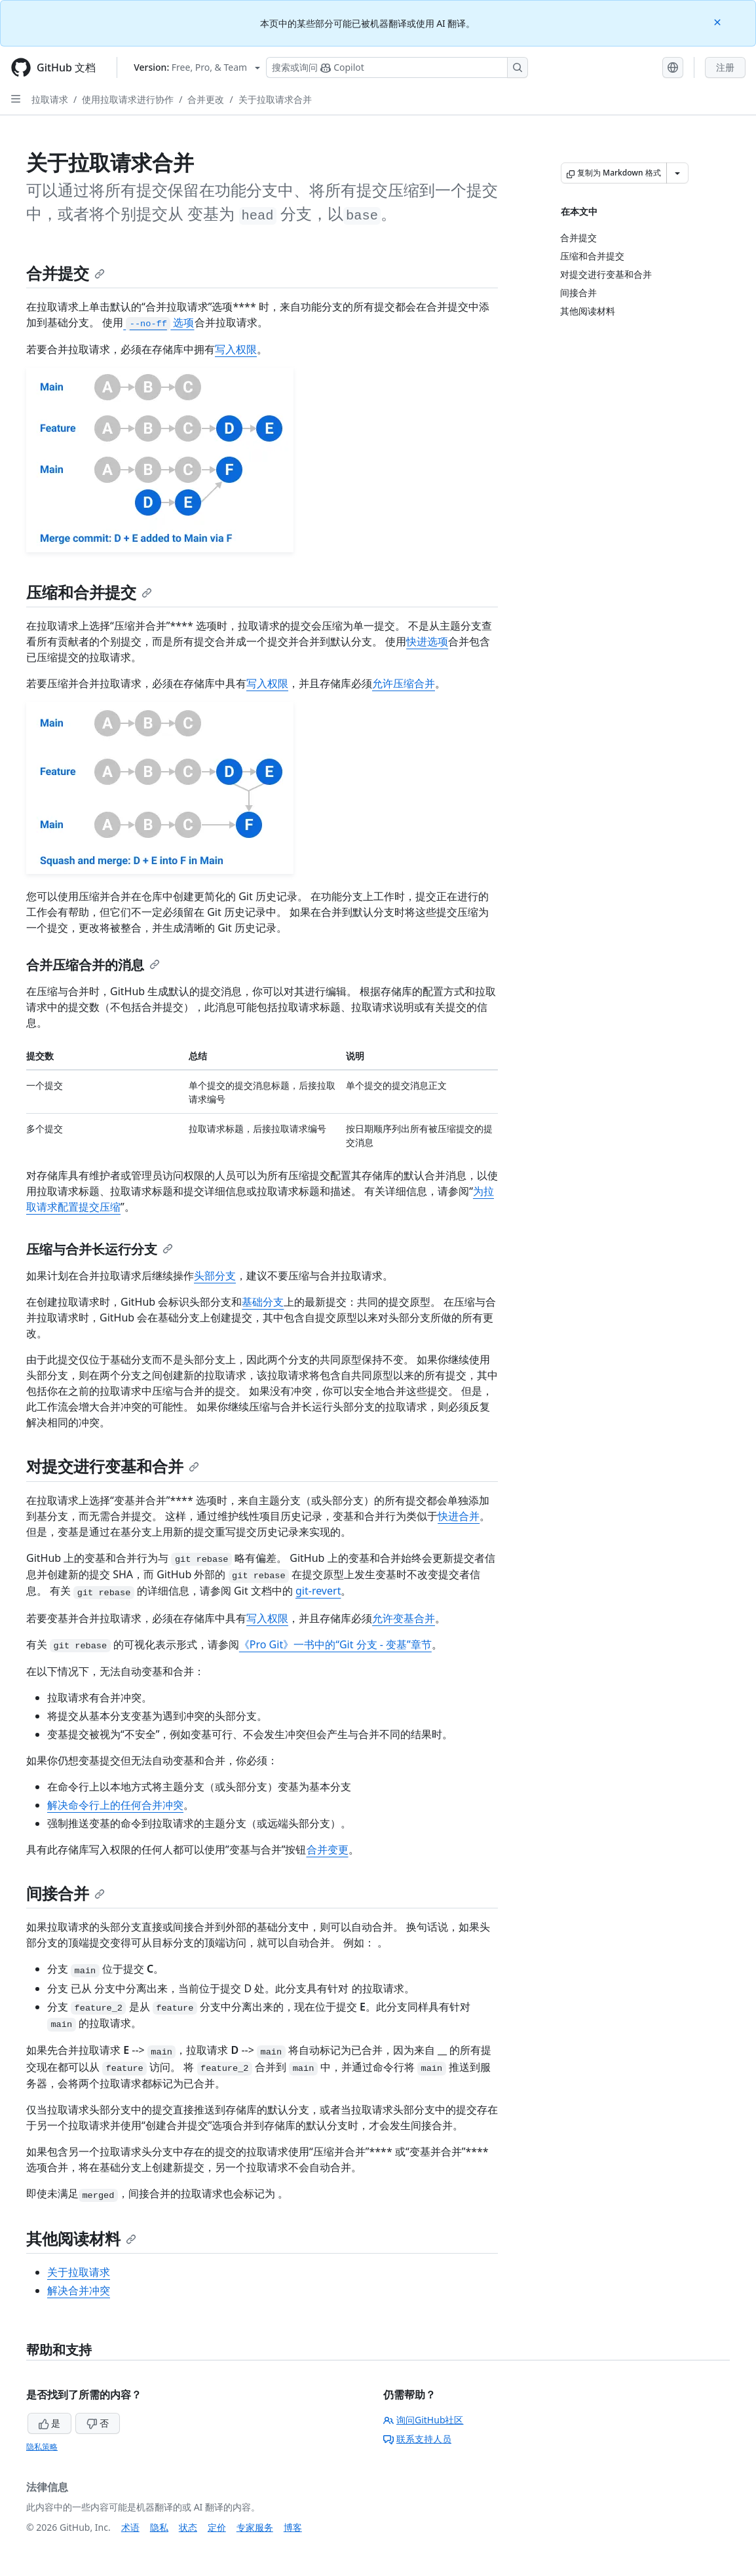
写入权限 (236, 349)
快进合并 (459, 1516)
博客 (293, 2527)
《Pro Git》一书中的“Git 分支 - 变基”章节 (335, 1644)
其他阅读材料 (81, 2238)
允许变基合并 (403, 1618)
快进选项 (427, 641)
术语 (130, 2527)
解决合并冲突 (78, 2290)
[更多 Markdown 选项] (677, 172)
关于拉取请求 (78, 2272)
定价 (217, 2527)
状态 (188, 2527)
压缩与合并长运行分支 (99, 1249)
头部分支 (215, 1275)
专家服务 (254, 2527)
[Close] (718, 21)
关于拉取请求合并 (275, 99)
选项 (158, 322)
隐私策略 (42, 2446)
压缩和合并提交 (89, 592)
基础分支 (263, 1302)
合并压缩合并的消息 (93, 965)
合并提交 (65, 273)
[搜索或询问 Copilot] (397, 67)
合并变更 (328, 1849)
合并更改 (205, 99)
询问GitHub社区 (423, 2420)
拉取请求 (49, 99)
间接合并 (65, 1893)
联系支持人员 (417, 2439)
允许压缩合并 (403, 683)
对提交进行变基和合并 (112, 1466)
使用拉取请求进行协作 (128, 99)
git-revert (318, 1590)
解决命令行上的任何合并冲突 (115, 1805)
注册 (725, 67)
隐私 (159, 2527)
